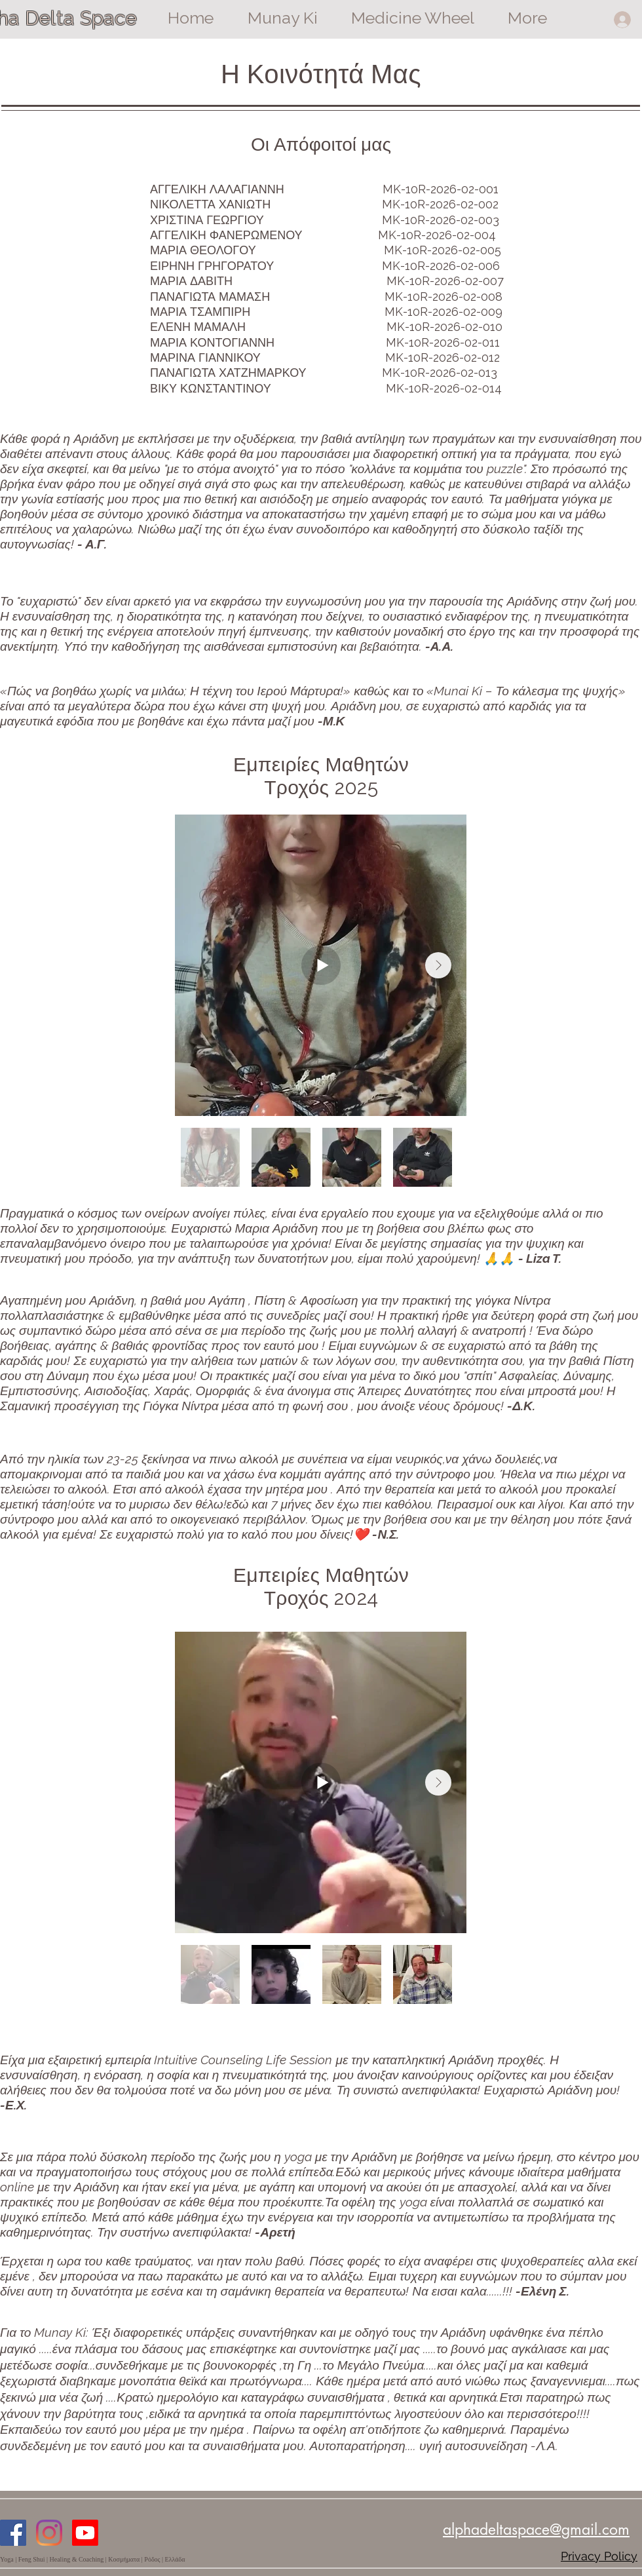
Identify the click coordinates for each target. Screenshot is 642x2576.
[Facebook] (13, 2533)
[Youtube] (85, 2533)
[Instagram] (49, 2533)
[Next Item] (438, 965)
